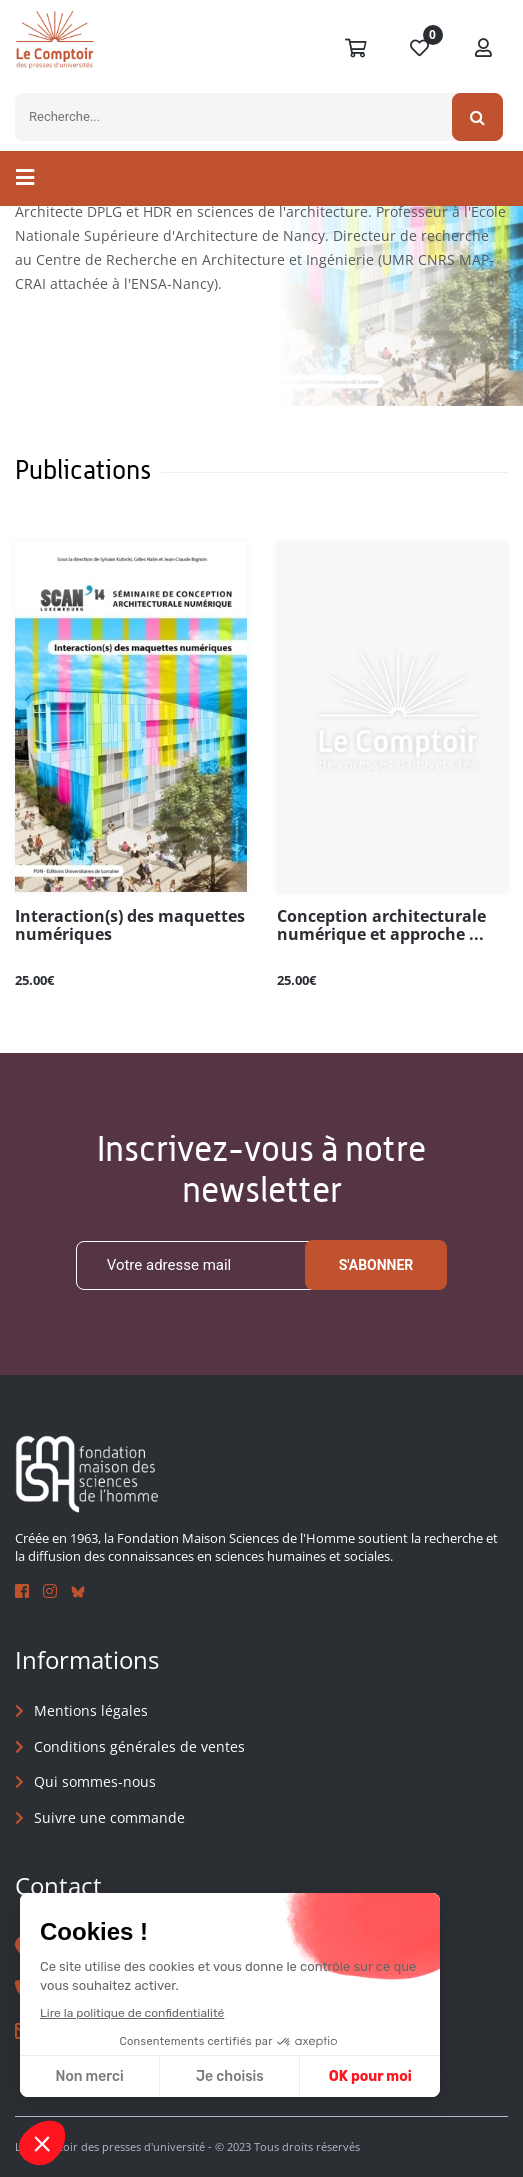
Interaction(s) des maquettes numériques (130, 926)
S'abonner (376, 1265)
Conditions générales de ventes (139, 1746)
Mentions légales (91, 1710)
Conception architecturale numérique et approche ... (381, 926)
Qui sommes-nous (95, 1782)
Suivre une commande (109, 1817)
